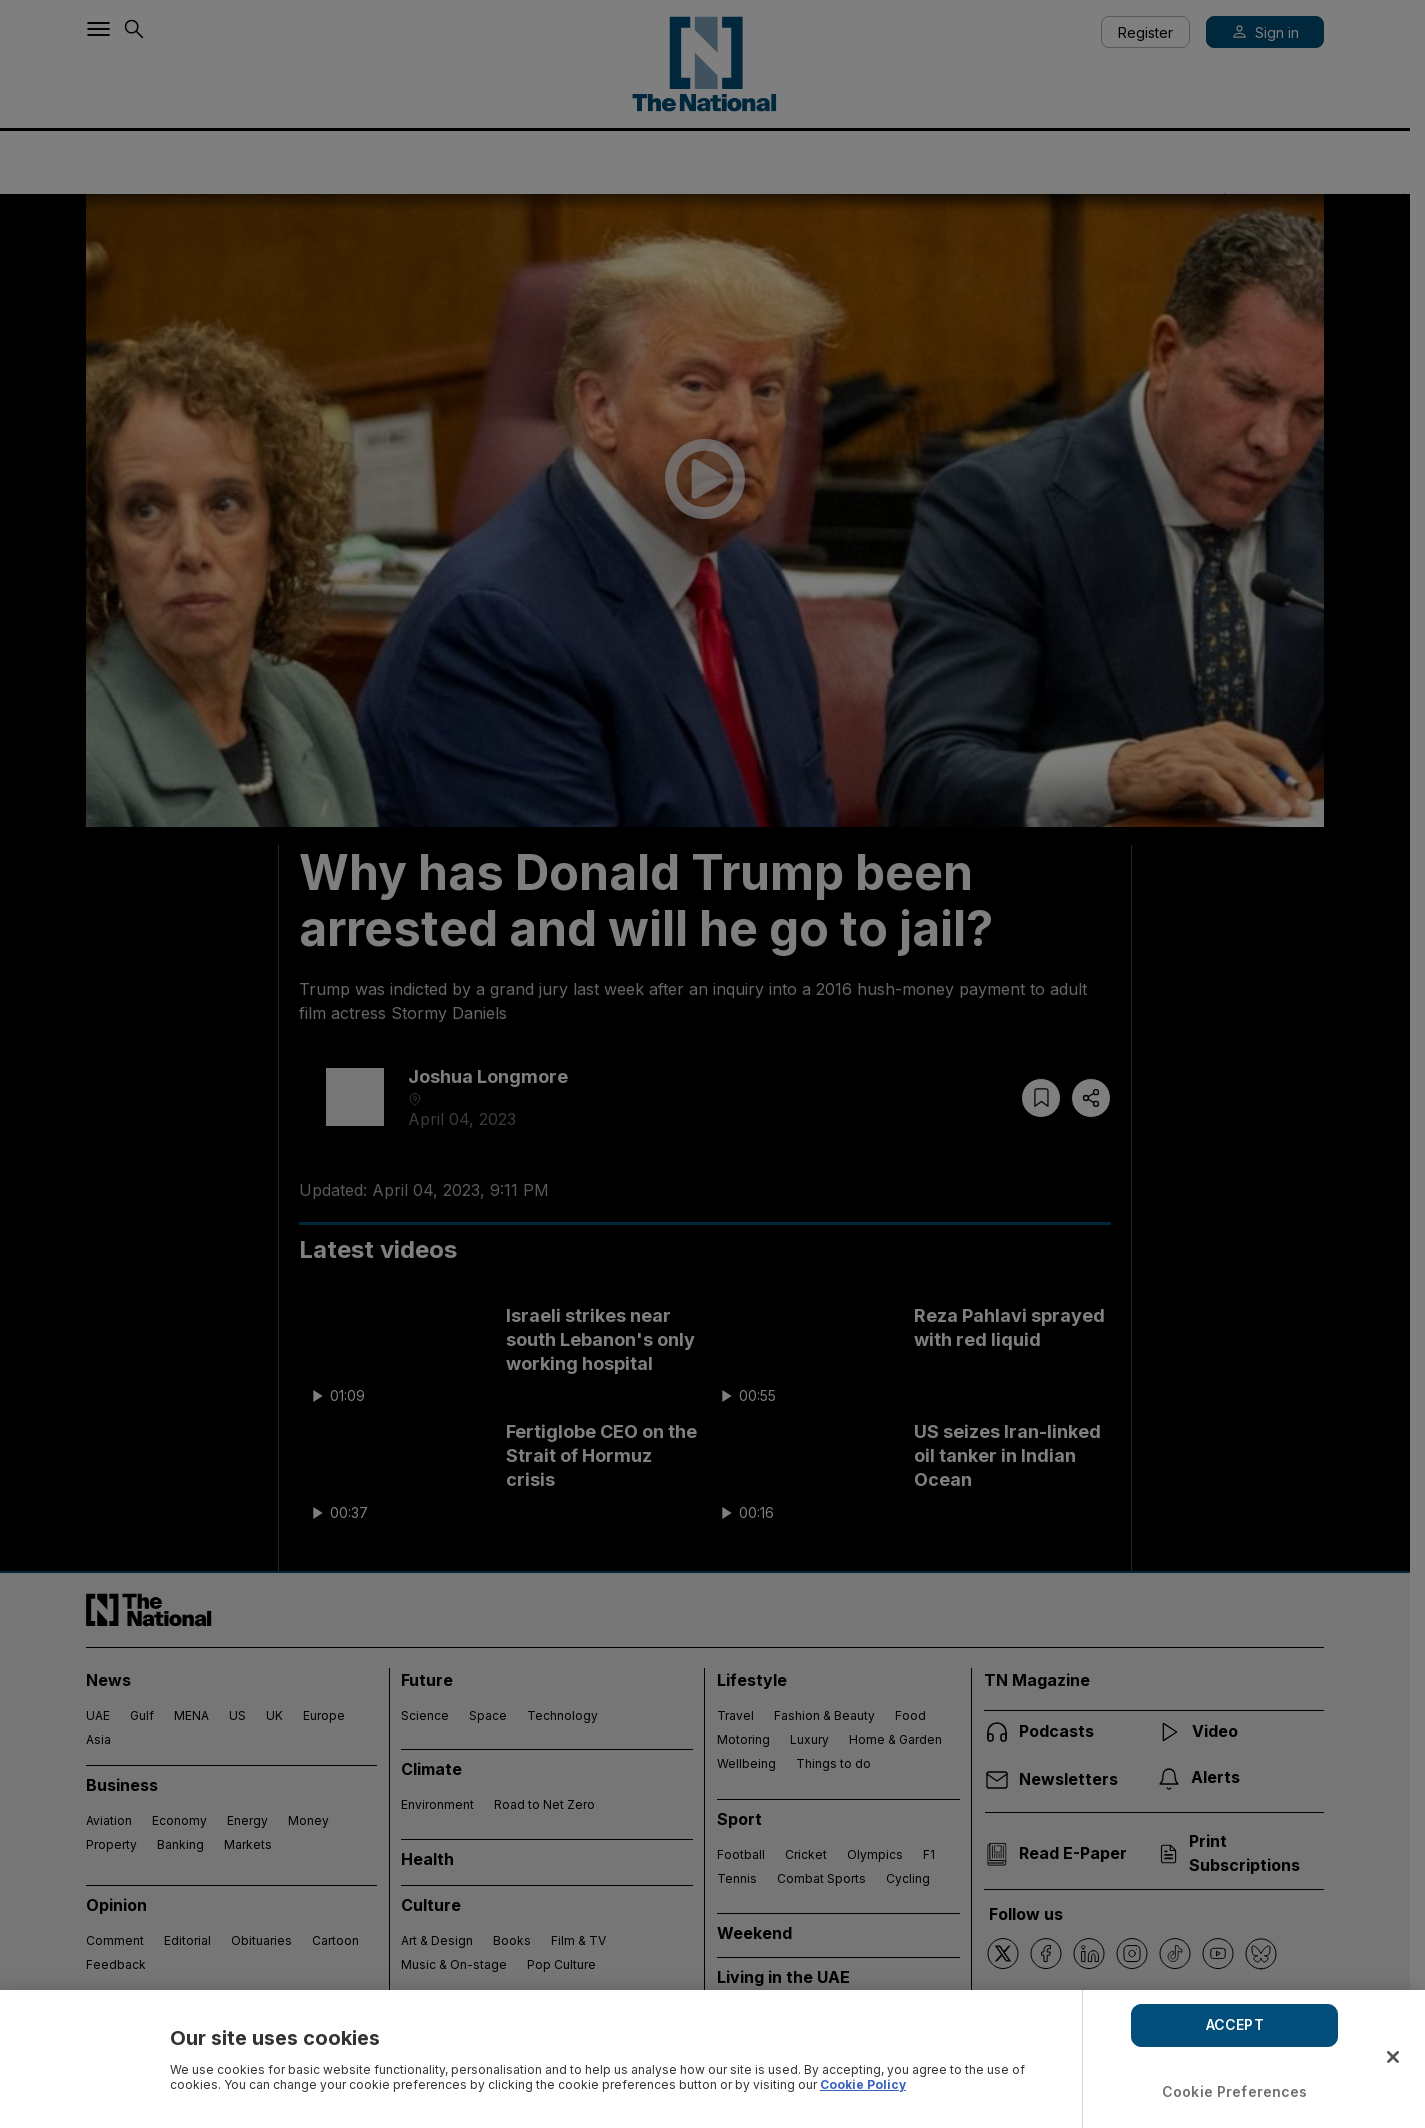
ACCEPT (1235, 2024)
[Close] (1393, 2057)
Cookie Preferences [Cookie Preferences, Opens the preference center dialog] (1235, 2091)
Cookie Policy (863, 2084)
